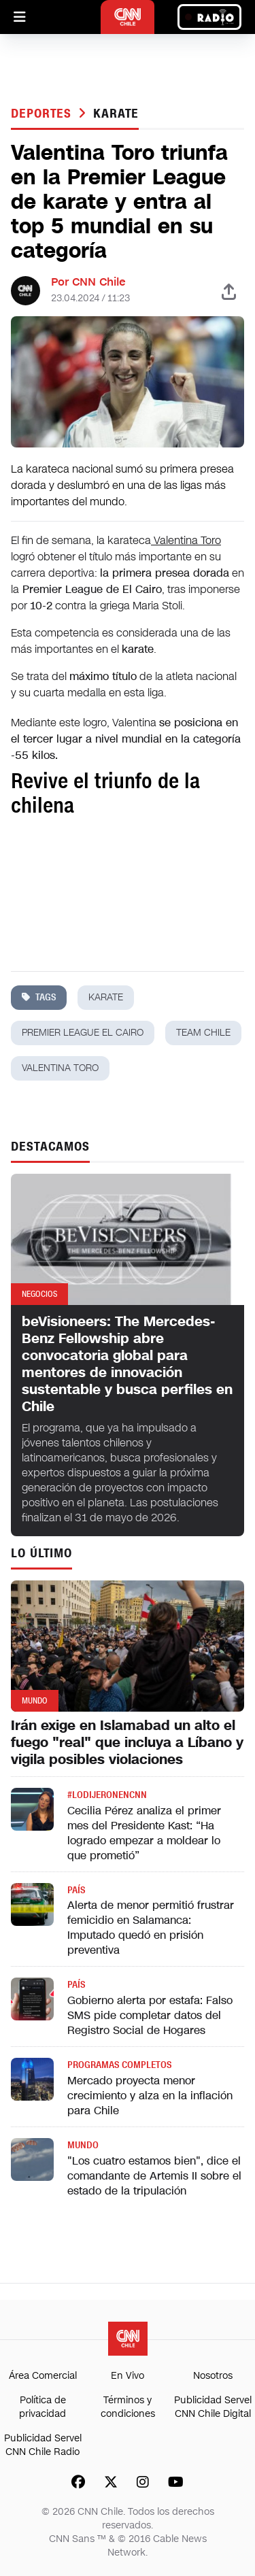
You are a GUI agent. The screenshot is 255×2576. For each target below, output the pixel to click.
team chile (203, 1032)
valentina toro (60, 1068)
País (76, 1890)
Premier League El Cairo (82, 1032)
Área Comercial (43, 2375)
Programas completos (119, 2064)
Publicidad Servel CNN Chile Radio (43, 2445)
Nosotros (213, 2375)
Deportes (43, 113)
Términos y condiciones (128, 2407)
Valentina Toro (186, 540)
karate (116, 113)
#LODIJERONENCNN (107, 1795)
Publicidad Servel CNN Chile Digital (213, 2407)
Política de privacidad (42, 2407)
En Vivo (127, 2375)
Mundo (83, 2145)
